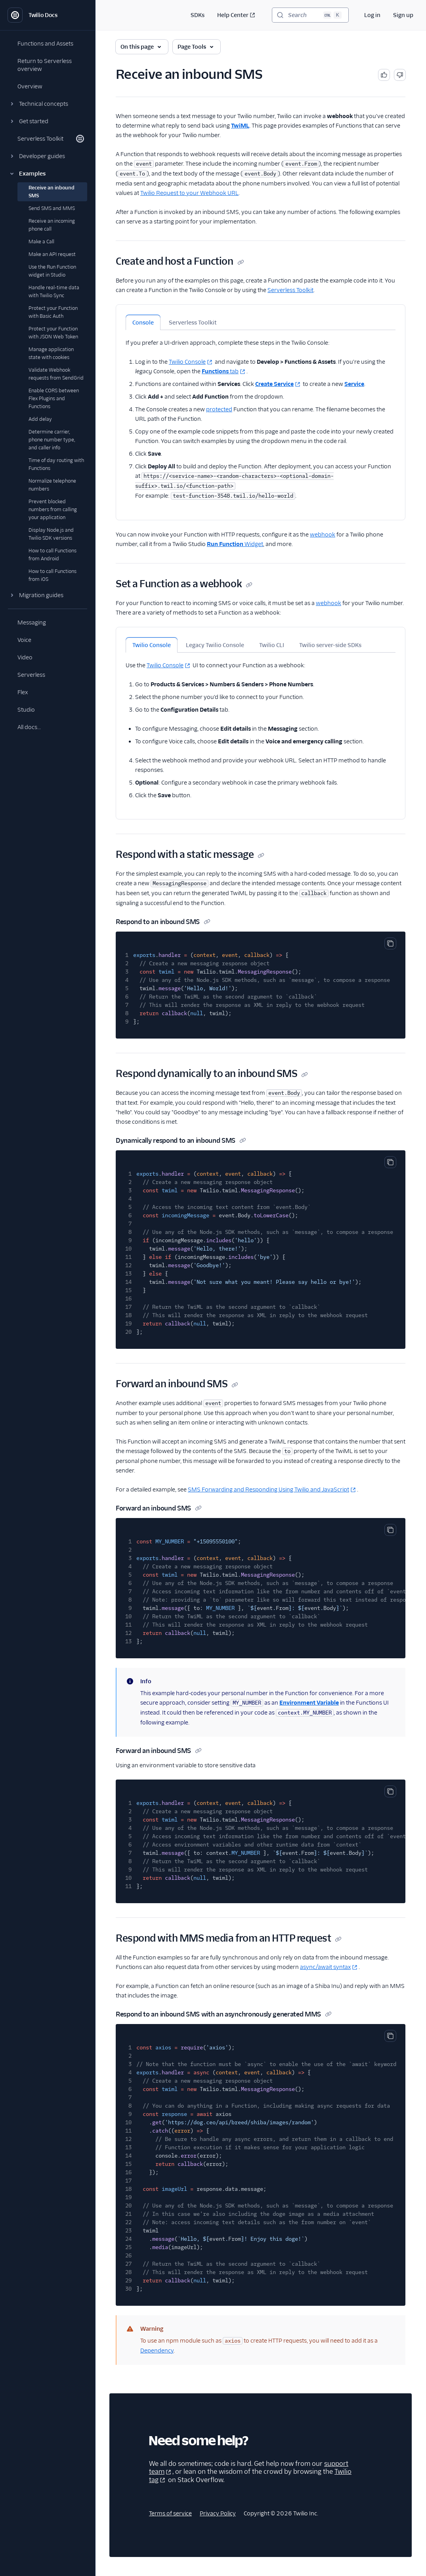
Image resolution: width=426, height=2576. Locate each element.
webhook (322, 534)
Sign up (403, 15)
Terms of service (170, 2513)
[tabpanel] (260, 415)
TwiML (240, 125)
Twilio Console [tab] (151, 645)
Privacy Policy (218, 2513)
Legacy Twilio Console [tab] (215, 645)
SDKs (197, 15)
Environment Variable (309, 1702)
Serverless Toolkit (290, 290)
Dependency (157, 2350)
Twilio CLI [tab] (271, 645)
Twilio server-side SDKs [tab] (330, 645)
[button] (47, 104)
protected (219, 409)
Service (354, 384)
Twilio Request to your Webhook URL (189, 193)
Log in (372, 15)
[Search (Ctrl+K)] (310, 15)
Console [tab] (143, 322)
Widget (235, 544)
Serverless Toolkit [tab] (193, 322)
